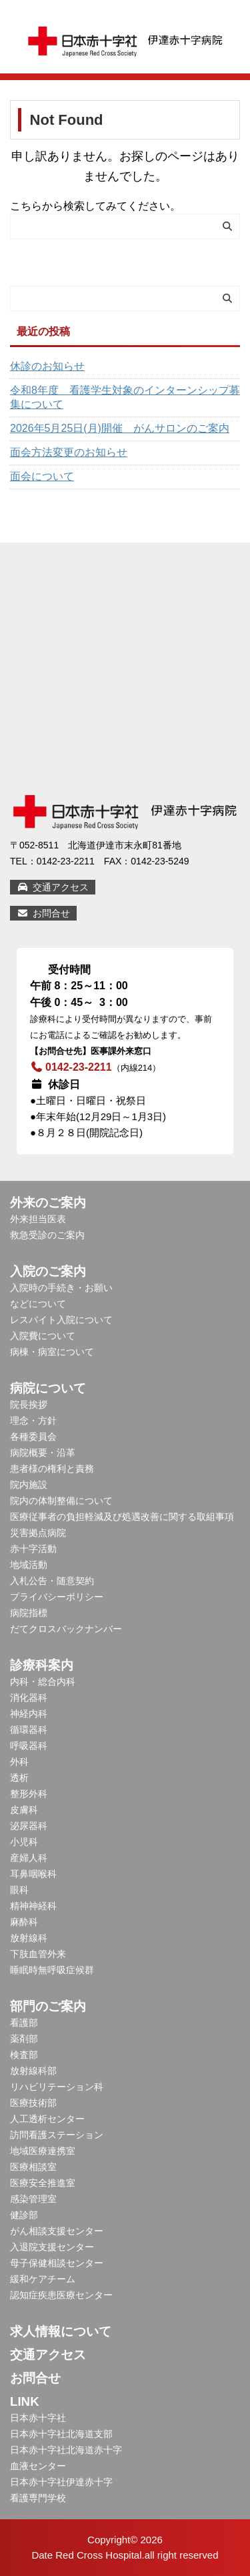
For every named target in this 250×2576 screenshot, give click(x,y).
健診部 (24, 2215)
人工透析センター (47, 2118)
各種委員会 (33, 1436)
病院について (48, 1388)
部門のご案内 (48, 2006)
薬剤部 (24, 2038)
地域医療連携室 (42, 2150)
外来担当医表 (38, 1219)
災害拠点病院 (38, 1532)
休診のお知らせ (47, 366)
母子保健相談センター (56, 2263)
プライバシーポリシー (56, 1596)
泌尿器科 (28, 1825)
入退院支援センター (52, 2247)
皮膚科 (24, 1809)
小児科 (24, 1841)
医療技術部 (33, 2102)
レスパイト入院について (61, 1319)
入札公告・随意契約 (52, 1580)
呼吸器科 (28, 1745)
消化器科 (28, 1697)
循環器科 (28, 1729)
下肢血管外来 (38, 1954)
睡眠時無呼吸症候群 (52, 1970)
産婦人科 (28, 1857)
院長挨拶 (28, 1404)
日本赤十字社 (38, 2417)
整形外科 (28, 1793)
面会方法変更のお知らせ (68, 452)
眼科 (19, 1889)
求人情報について (60, 2331)
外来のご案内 (48, 1203)
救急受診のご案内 (47, 1235)
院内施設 (28, 1484)
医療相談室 (33, 2166)
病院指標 (28, 1612)
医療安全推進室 (42, 2182)
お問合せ (43, 913)
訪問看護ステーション (56, 2134)
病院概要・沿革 (42, 1452)
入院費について (42, 1335)
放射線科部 (33, 2070)
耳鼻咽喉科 (33, 1873)
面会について (42, 476)
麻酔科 (24, 1921)
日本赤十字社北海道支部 (61, 2433)
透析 (19, 1777)
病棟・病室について (52, 1351)
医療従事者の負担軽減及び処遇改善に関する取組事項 (122, 1516)
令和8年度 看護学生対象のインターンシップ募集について (125, 397)
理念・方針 (33, 1420)
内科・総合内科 (42, 1681)
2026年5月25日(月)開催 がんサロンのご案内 (119, 428)
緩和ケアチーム (42, 2279)
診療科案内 (41, 1665)
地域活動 (28, 1564)
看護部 (24, 2022)
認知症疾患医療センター (61, 2295)
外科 (19, 1761)
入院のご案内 (48, 1271)
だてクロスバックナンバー (66, 1628)
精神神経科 (33, 1905)
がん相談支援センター (56, 2231)
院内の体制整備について (61, 1500)
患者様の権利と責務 (52, 1468)
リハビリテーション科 (56, 2086)
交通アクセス (53, 887)
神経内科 (28, 1713)
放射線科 (28, 1938)
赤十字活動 (33, 1548)
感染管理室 (33, 2199)
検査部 (24, 2054)
